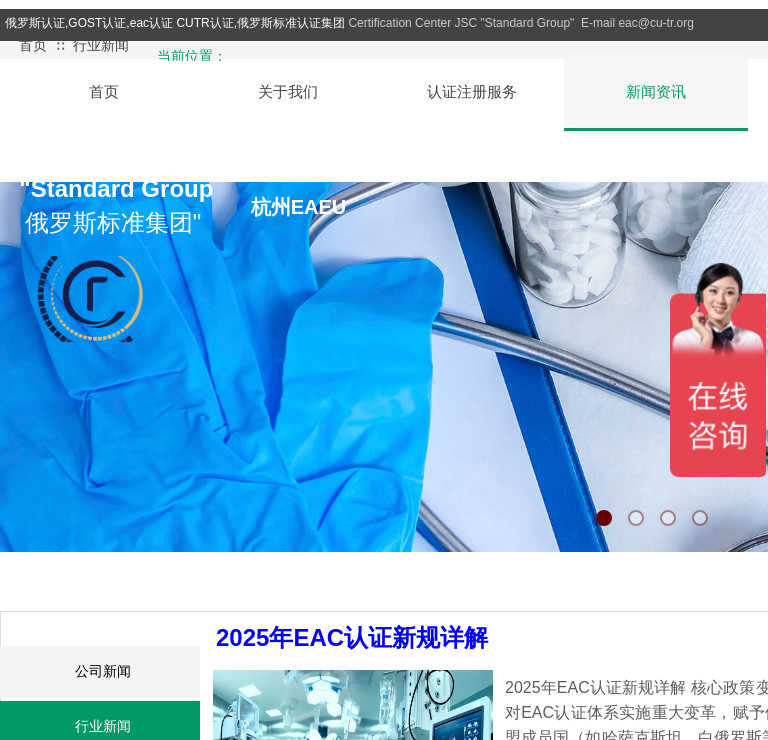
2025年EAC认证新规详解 (352, 637)
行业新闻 (101, 45)
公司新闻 (103, 671)
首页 (33, 45)
